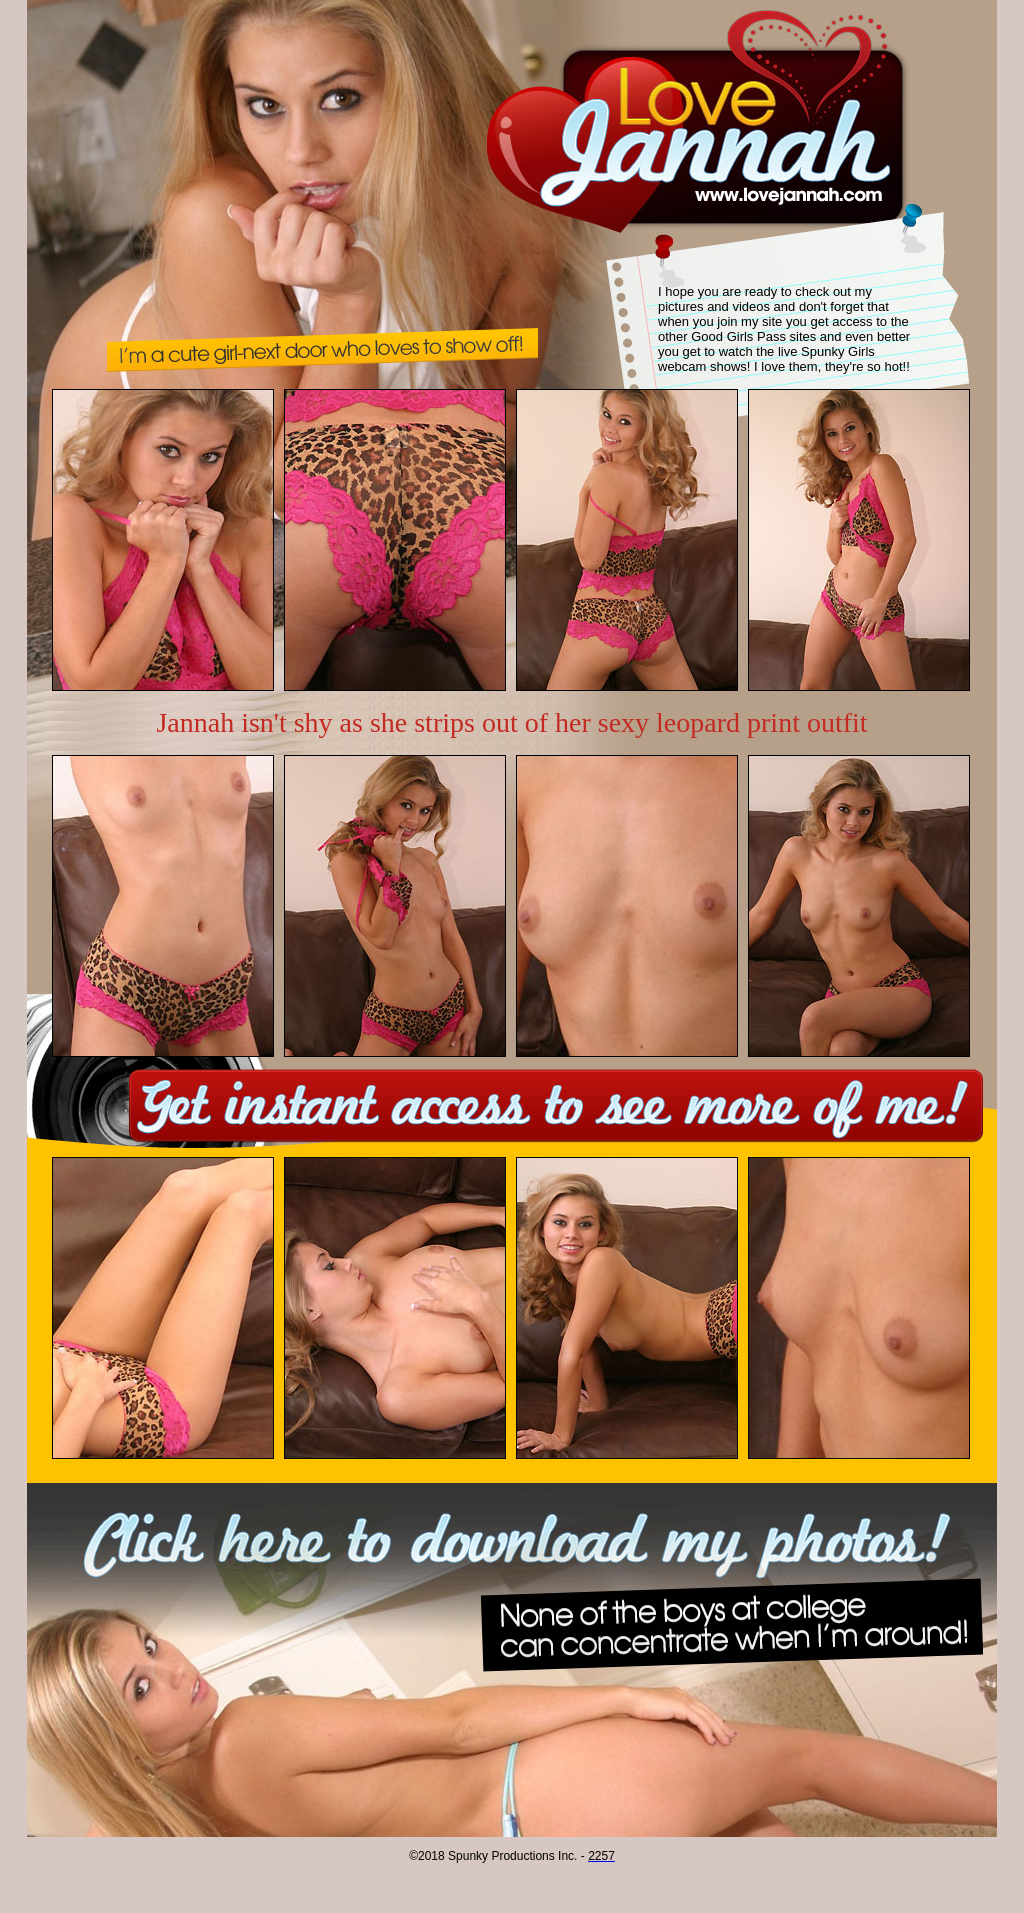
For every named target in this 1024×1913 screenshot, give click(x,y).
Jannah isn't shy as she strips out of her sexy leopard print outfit (511, 722)
